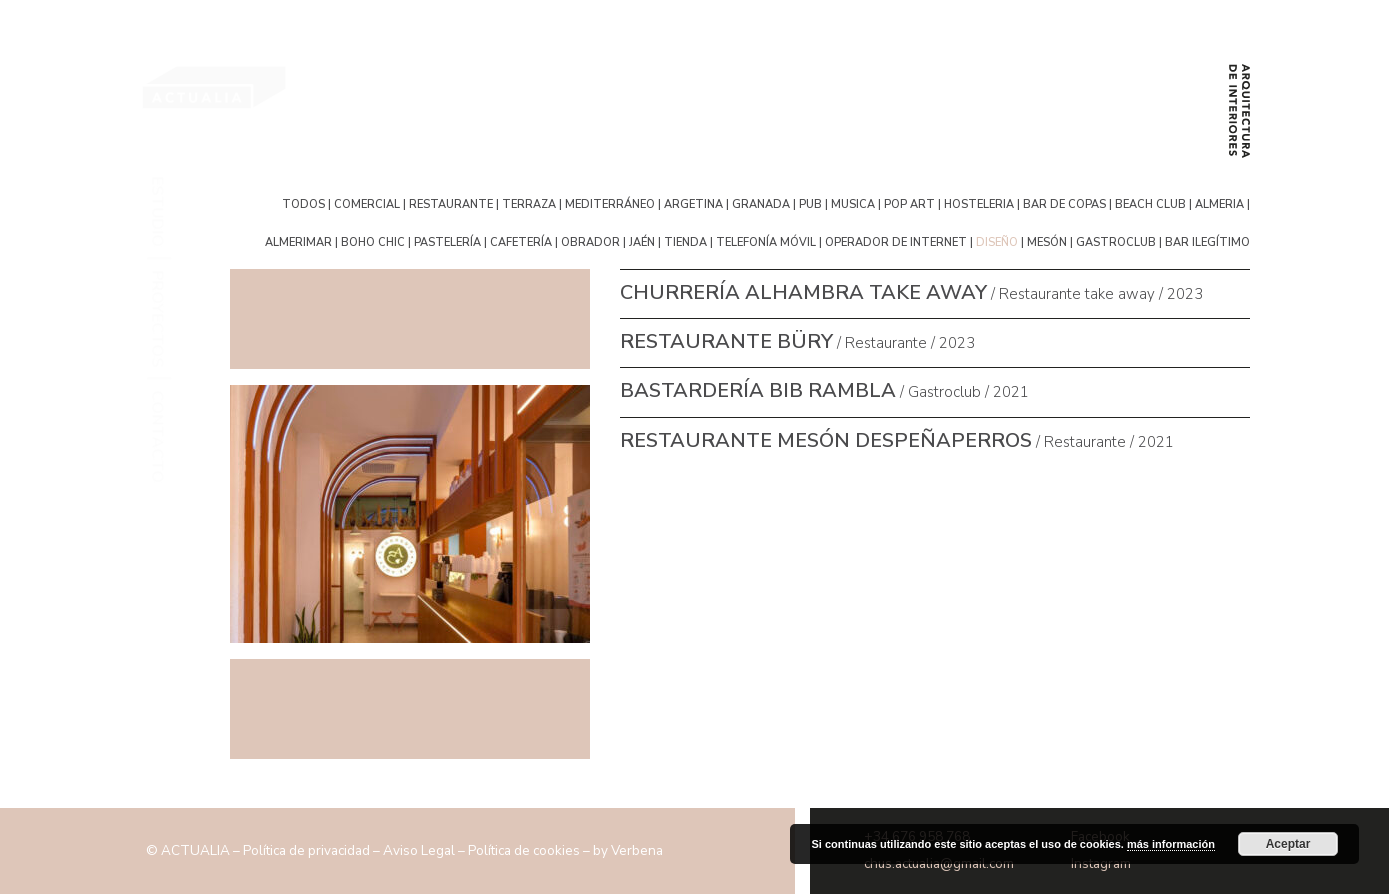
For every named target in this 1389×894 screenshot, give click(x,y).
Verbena (637, 850)
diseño (997, 241)
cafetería (521, 241)
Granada (761, 203)
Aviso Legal (419, 850)
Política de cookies (524, 850)
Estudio (159, 211)
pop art (909, 203)
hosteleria (979, 203)
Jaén (642, 241)
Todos (305, 203)
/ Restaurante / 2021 (897, 442)
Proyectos (159, 318)
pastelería (447, 241)
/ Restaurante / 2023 (797, 343)
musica (853, 203)
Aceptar (1288, 844)
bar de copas (1064, 203)
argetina (693, 203)
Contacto (159, 436)
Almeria (1219, 203)
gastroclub (1116, 241)
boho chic (373, 241)
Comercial (367, 203)
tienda (685, 241)
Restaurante (451, 203)
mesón (1047, 241)
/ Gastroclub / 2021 (824, 392)
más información (1171, 844)
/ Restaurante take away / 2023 (911, 294)
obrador (590, 241)
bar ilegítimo (1207, 241)
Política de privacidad (306, 850)
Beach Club (1150, 203)
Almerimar (298, 241)
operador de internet (896, 241)
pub (810, 203)
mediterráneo (610, 203)
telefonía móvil (766, 241)
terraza (529, 203)
